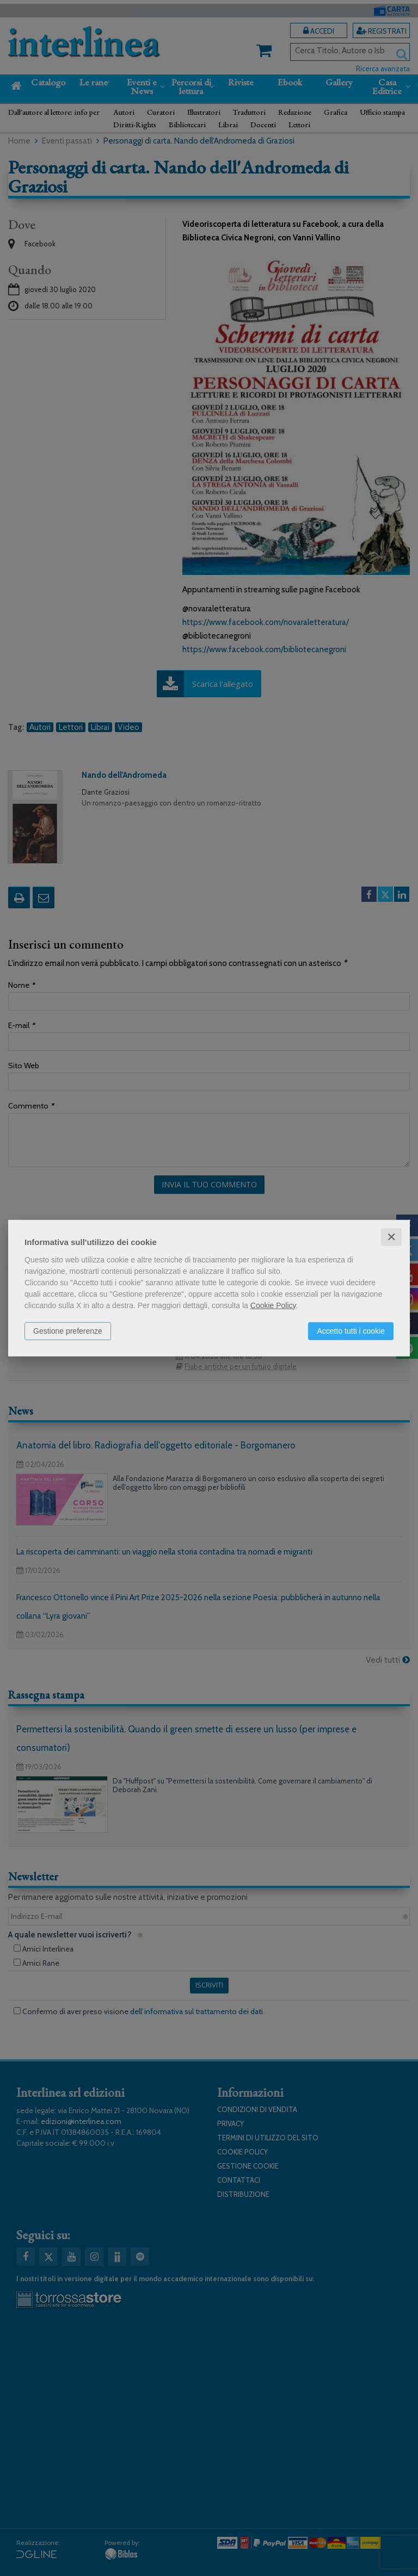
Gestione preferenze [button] (67, 1330)
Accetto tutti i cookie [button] (351, 1330)
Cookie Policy (273, 1305)
